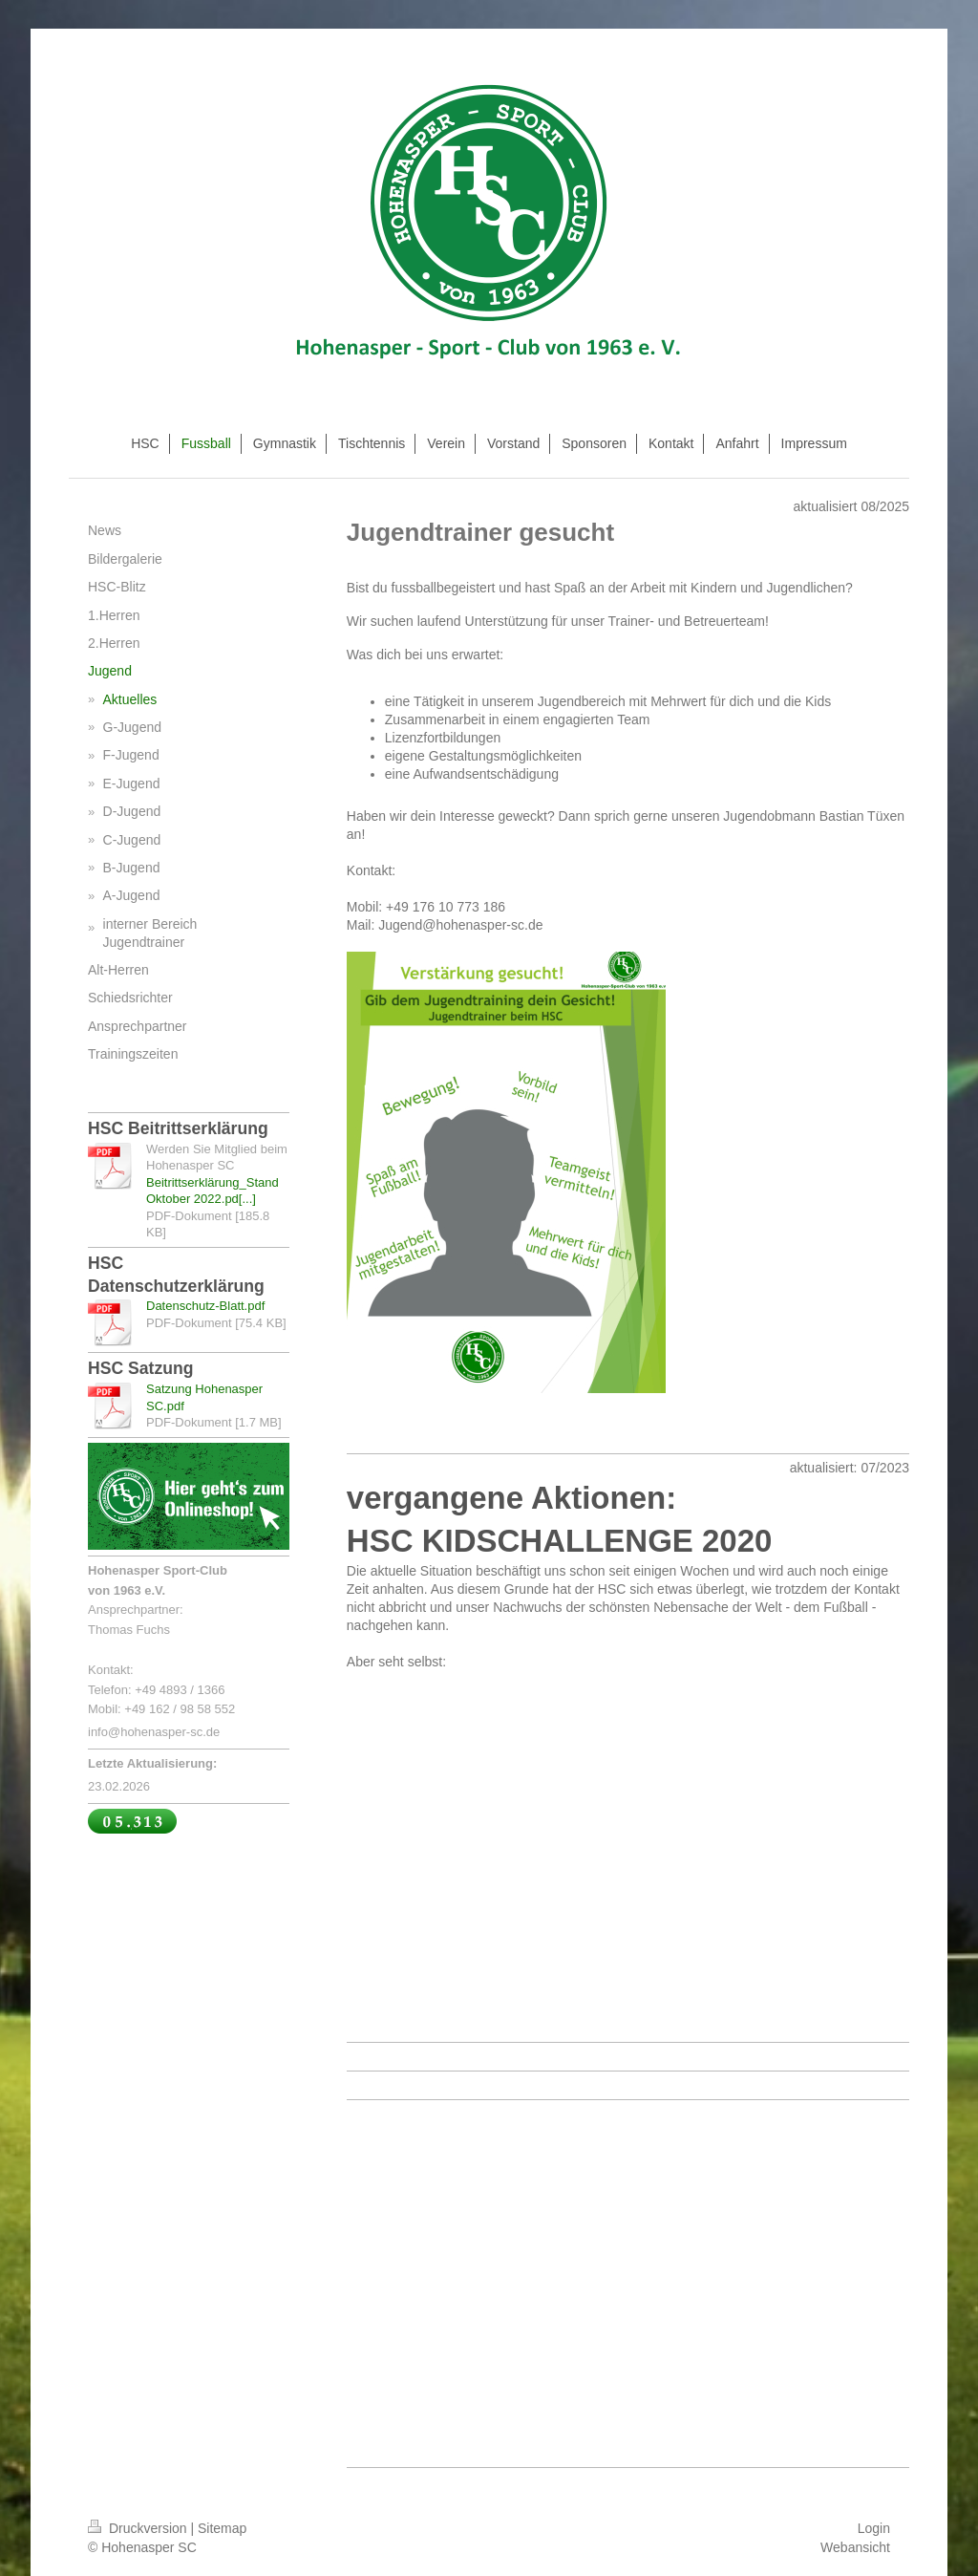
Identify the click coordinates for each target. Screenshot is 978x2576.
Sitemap (222, 2528)
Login (874, 2528)
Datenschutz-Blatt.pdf (205, 1306)
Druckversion (139, 2528)
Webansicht (855, 2547)
